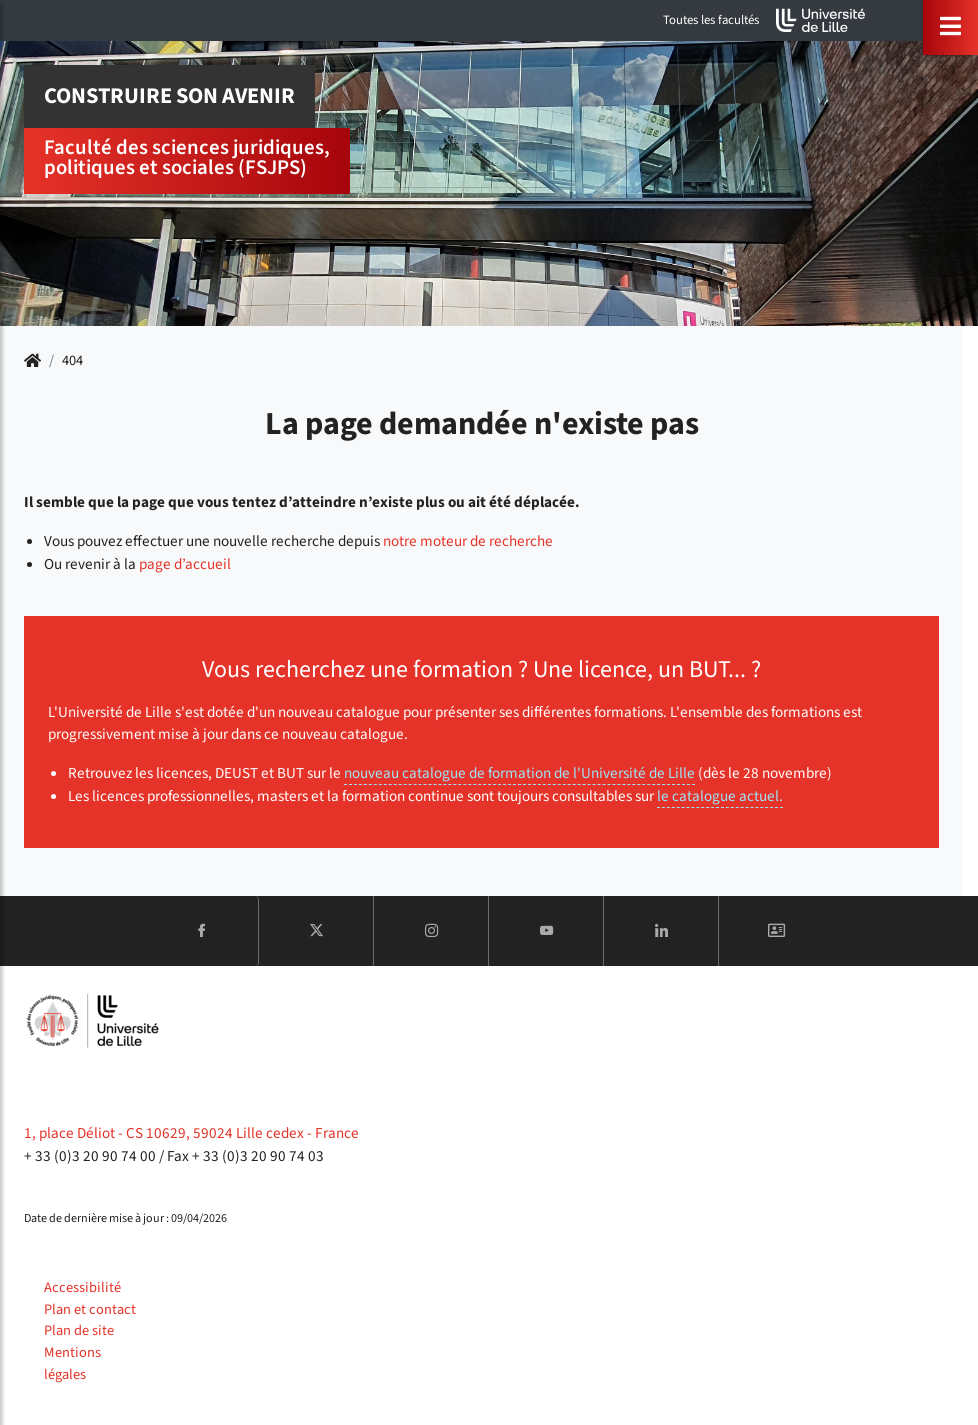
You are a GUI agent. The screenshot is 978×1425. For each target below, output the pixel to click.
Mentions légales (72, 1363)
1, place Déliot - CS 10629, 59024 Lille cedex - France (191, 1133)
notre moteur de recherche (468, 541)
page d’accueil (185, 564)
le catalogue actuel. (720, 796)
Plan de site (79, 1330)
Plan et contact (90, 1309)
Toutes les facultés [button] (711, 20)
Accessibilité (82, 1287)
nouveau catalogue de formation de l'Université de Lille (519, 773)
